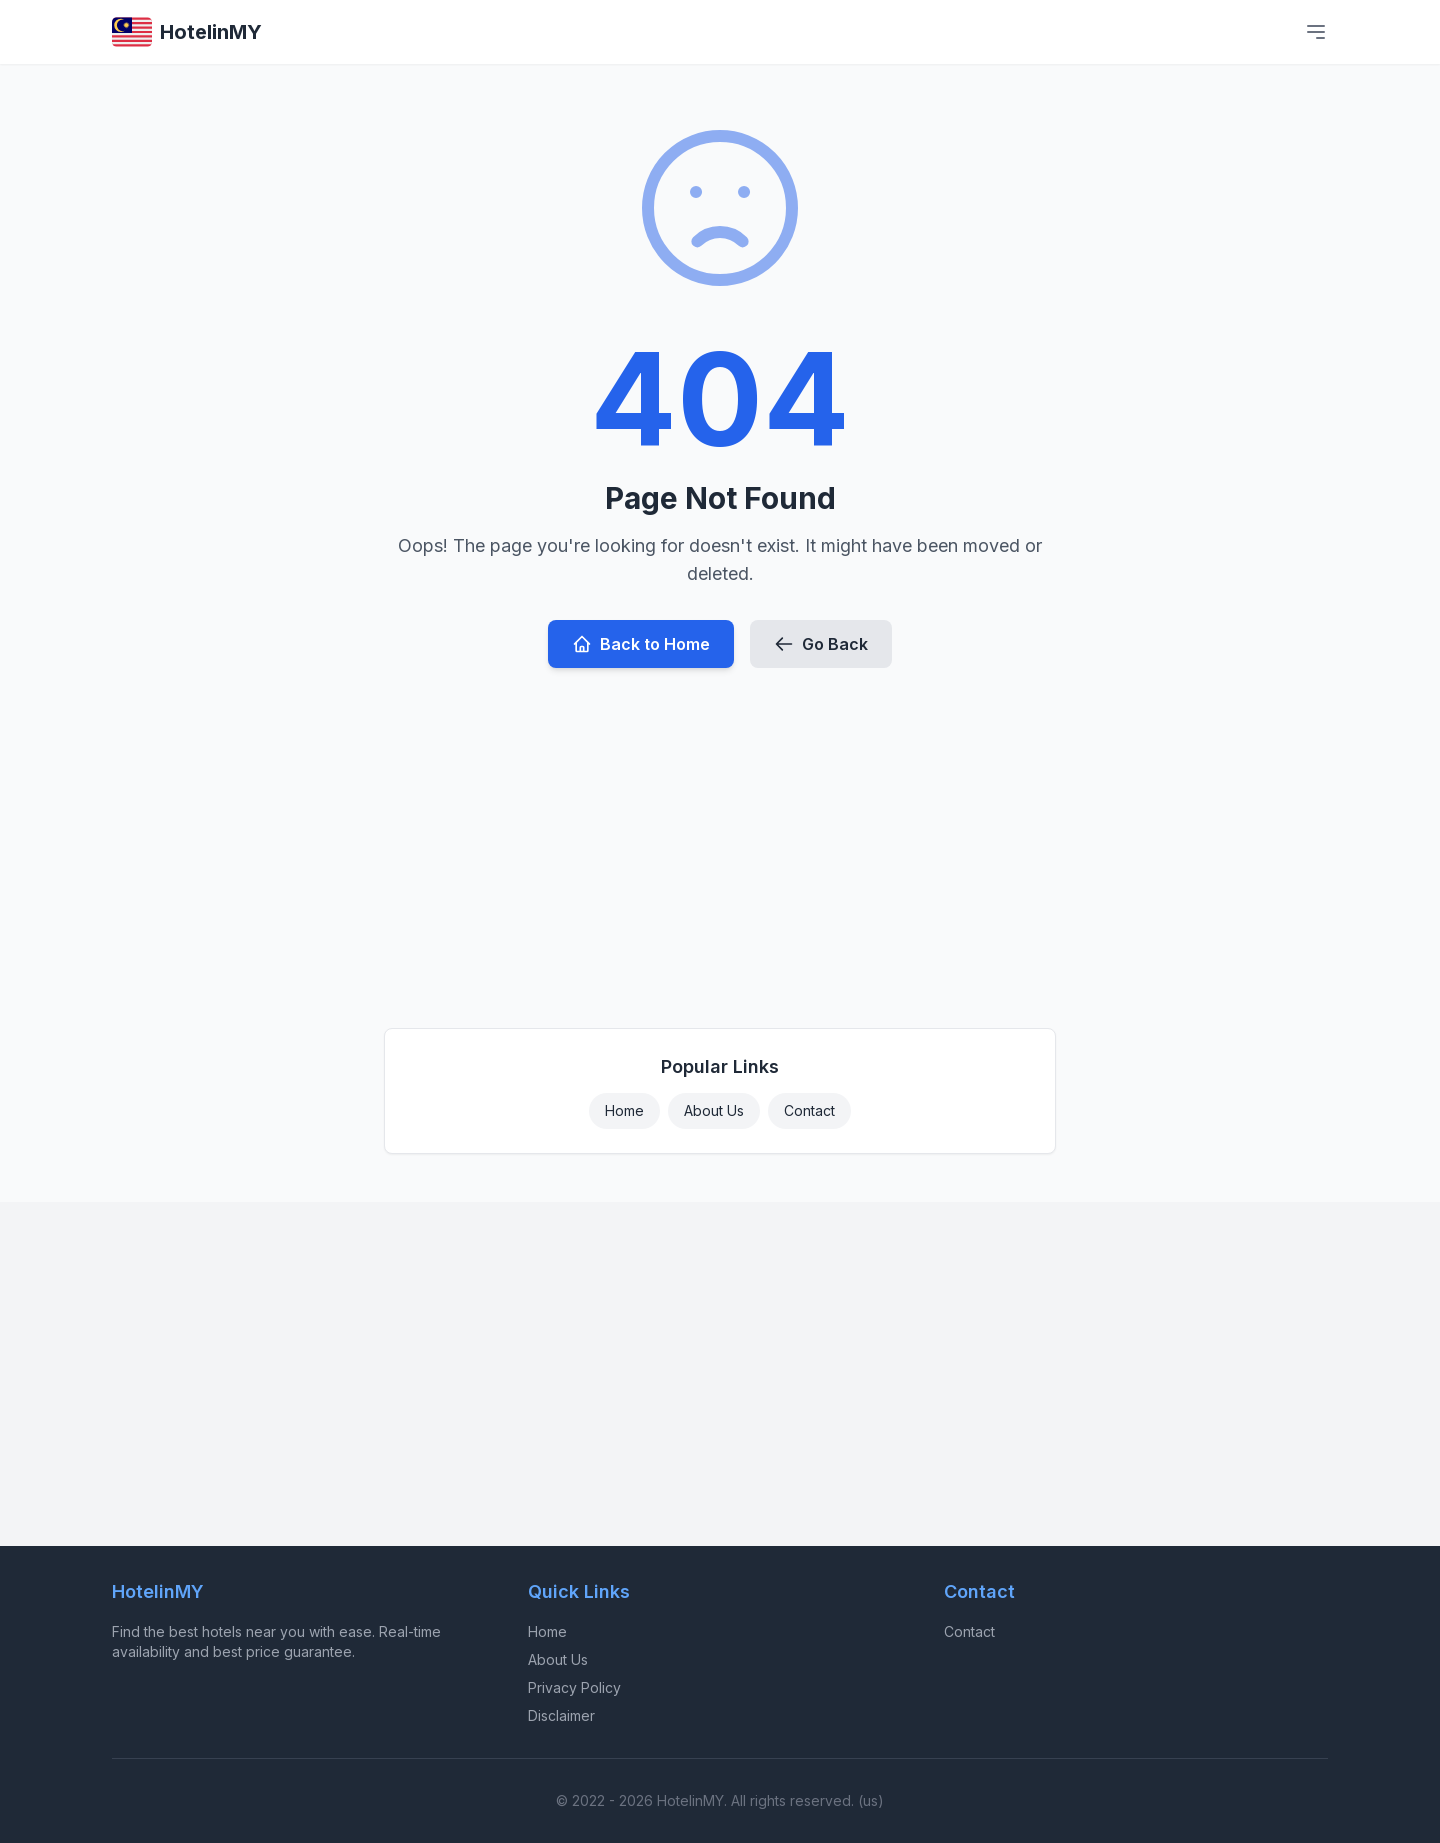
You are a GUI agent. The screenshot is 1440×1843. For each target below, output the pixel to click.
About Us (714, 1110)
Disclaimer (561, 1715)
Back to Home (641, 644)
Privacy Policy (574, 1687)
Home (624, 1110)
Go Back (821, 644)
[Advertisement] (720, 840)
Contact (809, 1110)
